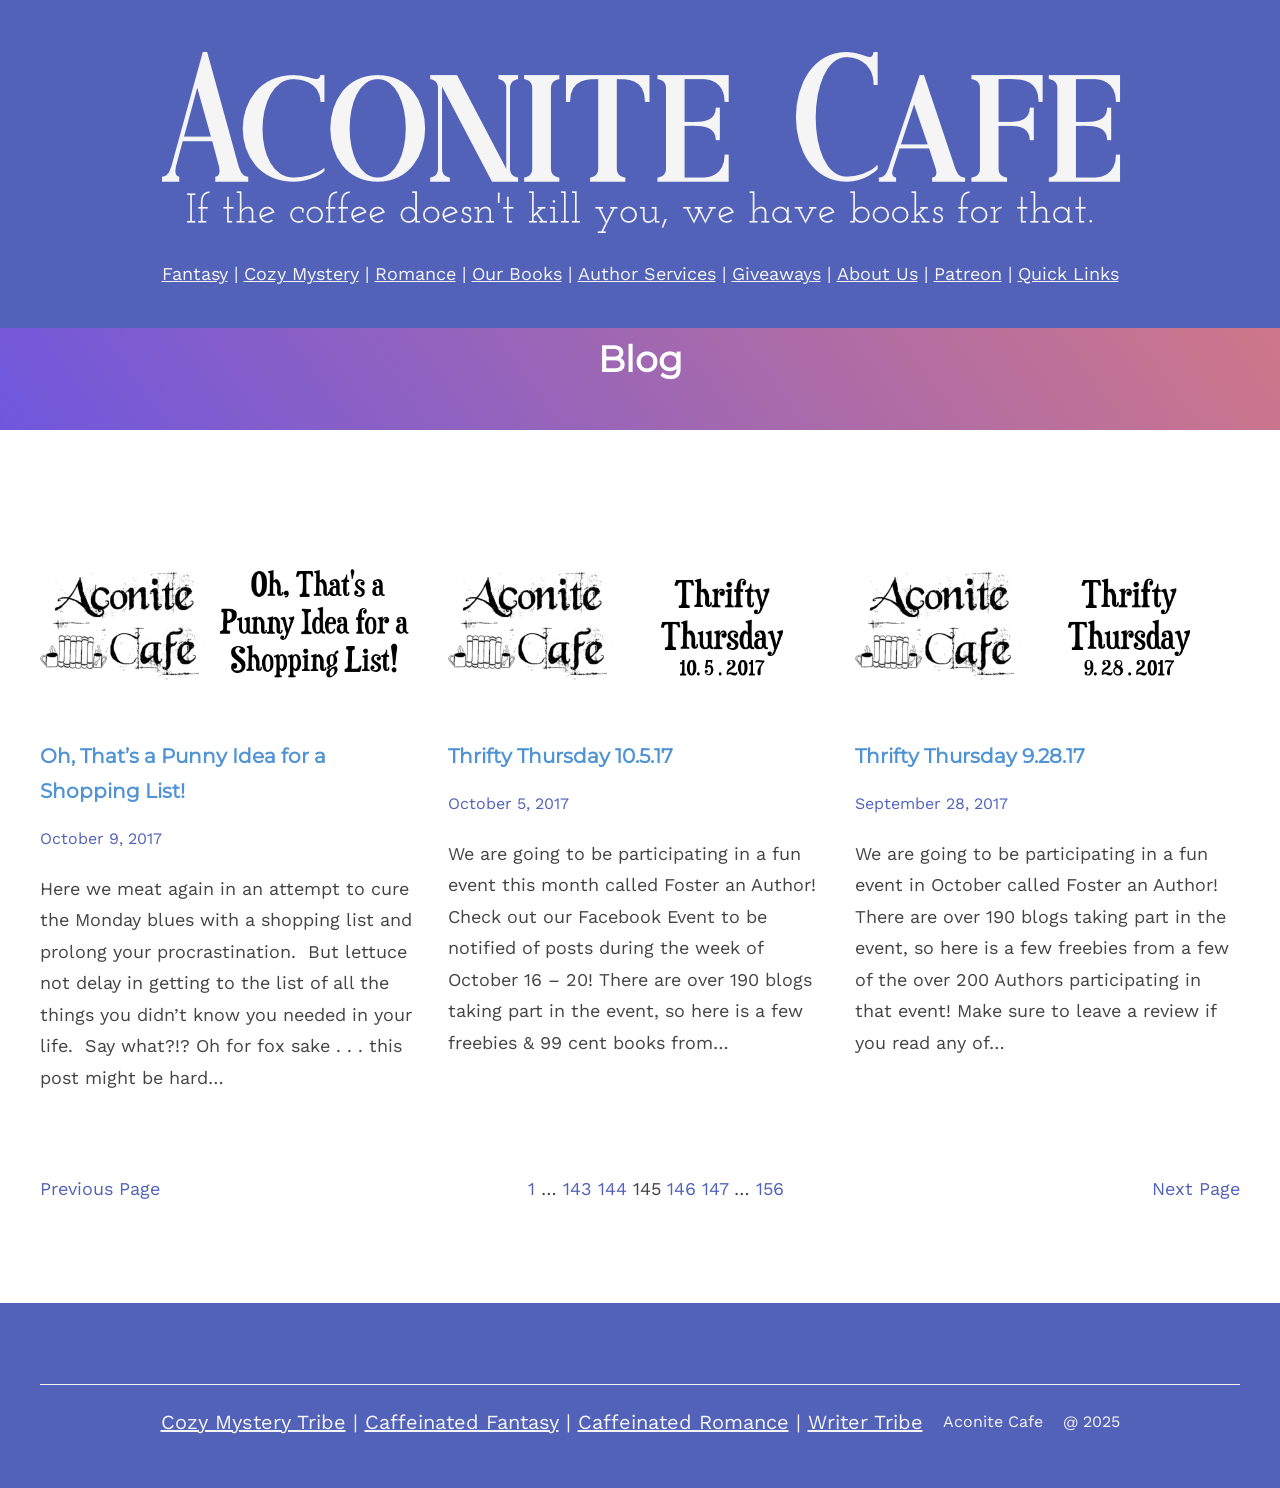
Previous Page (100, 1188)
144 (612, 1188)
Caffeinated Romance (683, 1422)
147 (715, 1188)
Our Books (517, 273)
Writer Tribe (865, 1422)
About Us (877, 273)
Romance (415, 273)
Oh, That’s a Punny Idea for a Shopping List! (183, 773)
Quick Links (1068, 273)
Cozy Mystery (301, 273)
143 (577, 1188)
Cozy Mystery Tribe (253, 1422)
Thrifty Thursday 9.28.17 (970, 756)
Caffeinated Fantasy (462, 1422)
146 (681, 1188)
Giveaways (776, 273)
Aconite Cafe (993, 1421)
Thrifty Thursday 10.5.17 (560, 756)
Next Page (1196, 1188)
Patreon (968, 273)
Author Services (647, 273)
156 (770, 1188)
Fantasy (195, 273)
